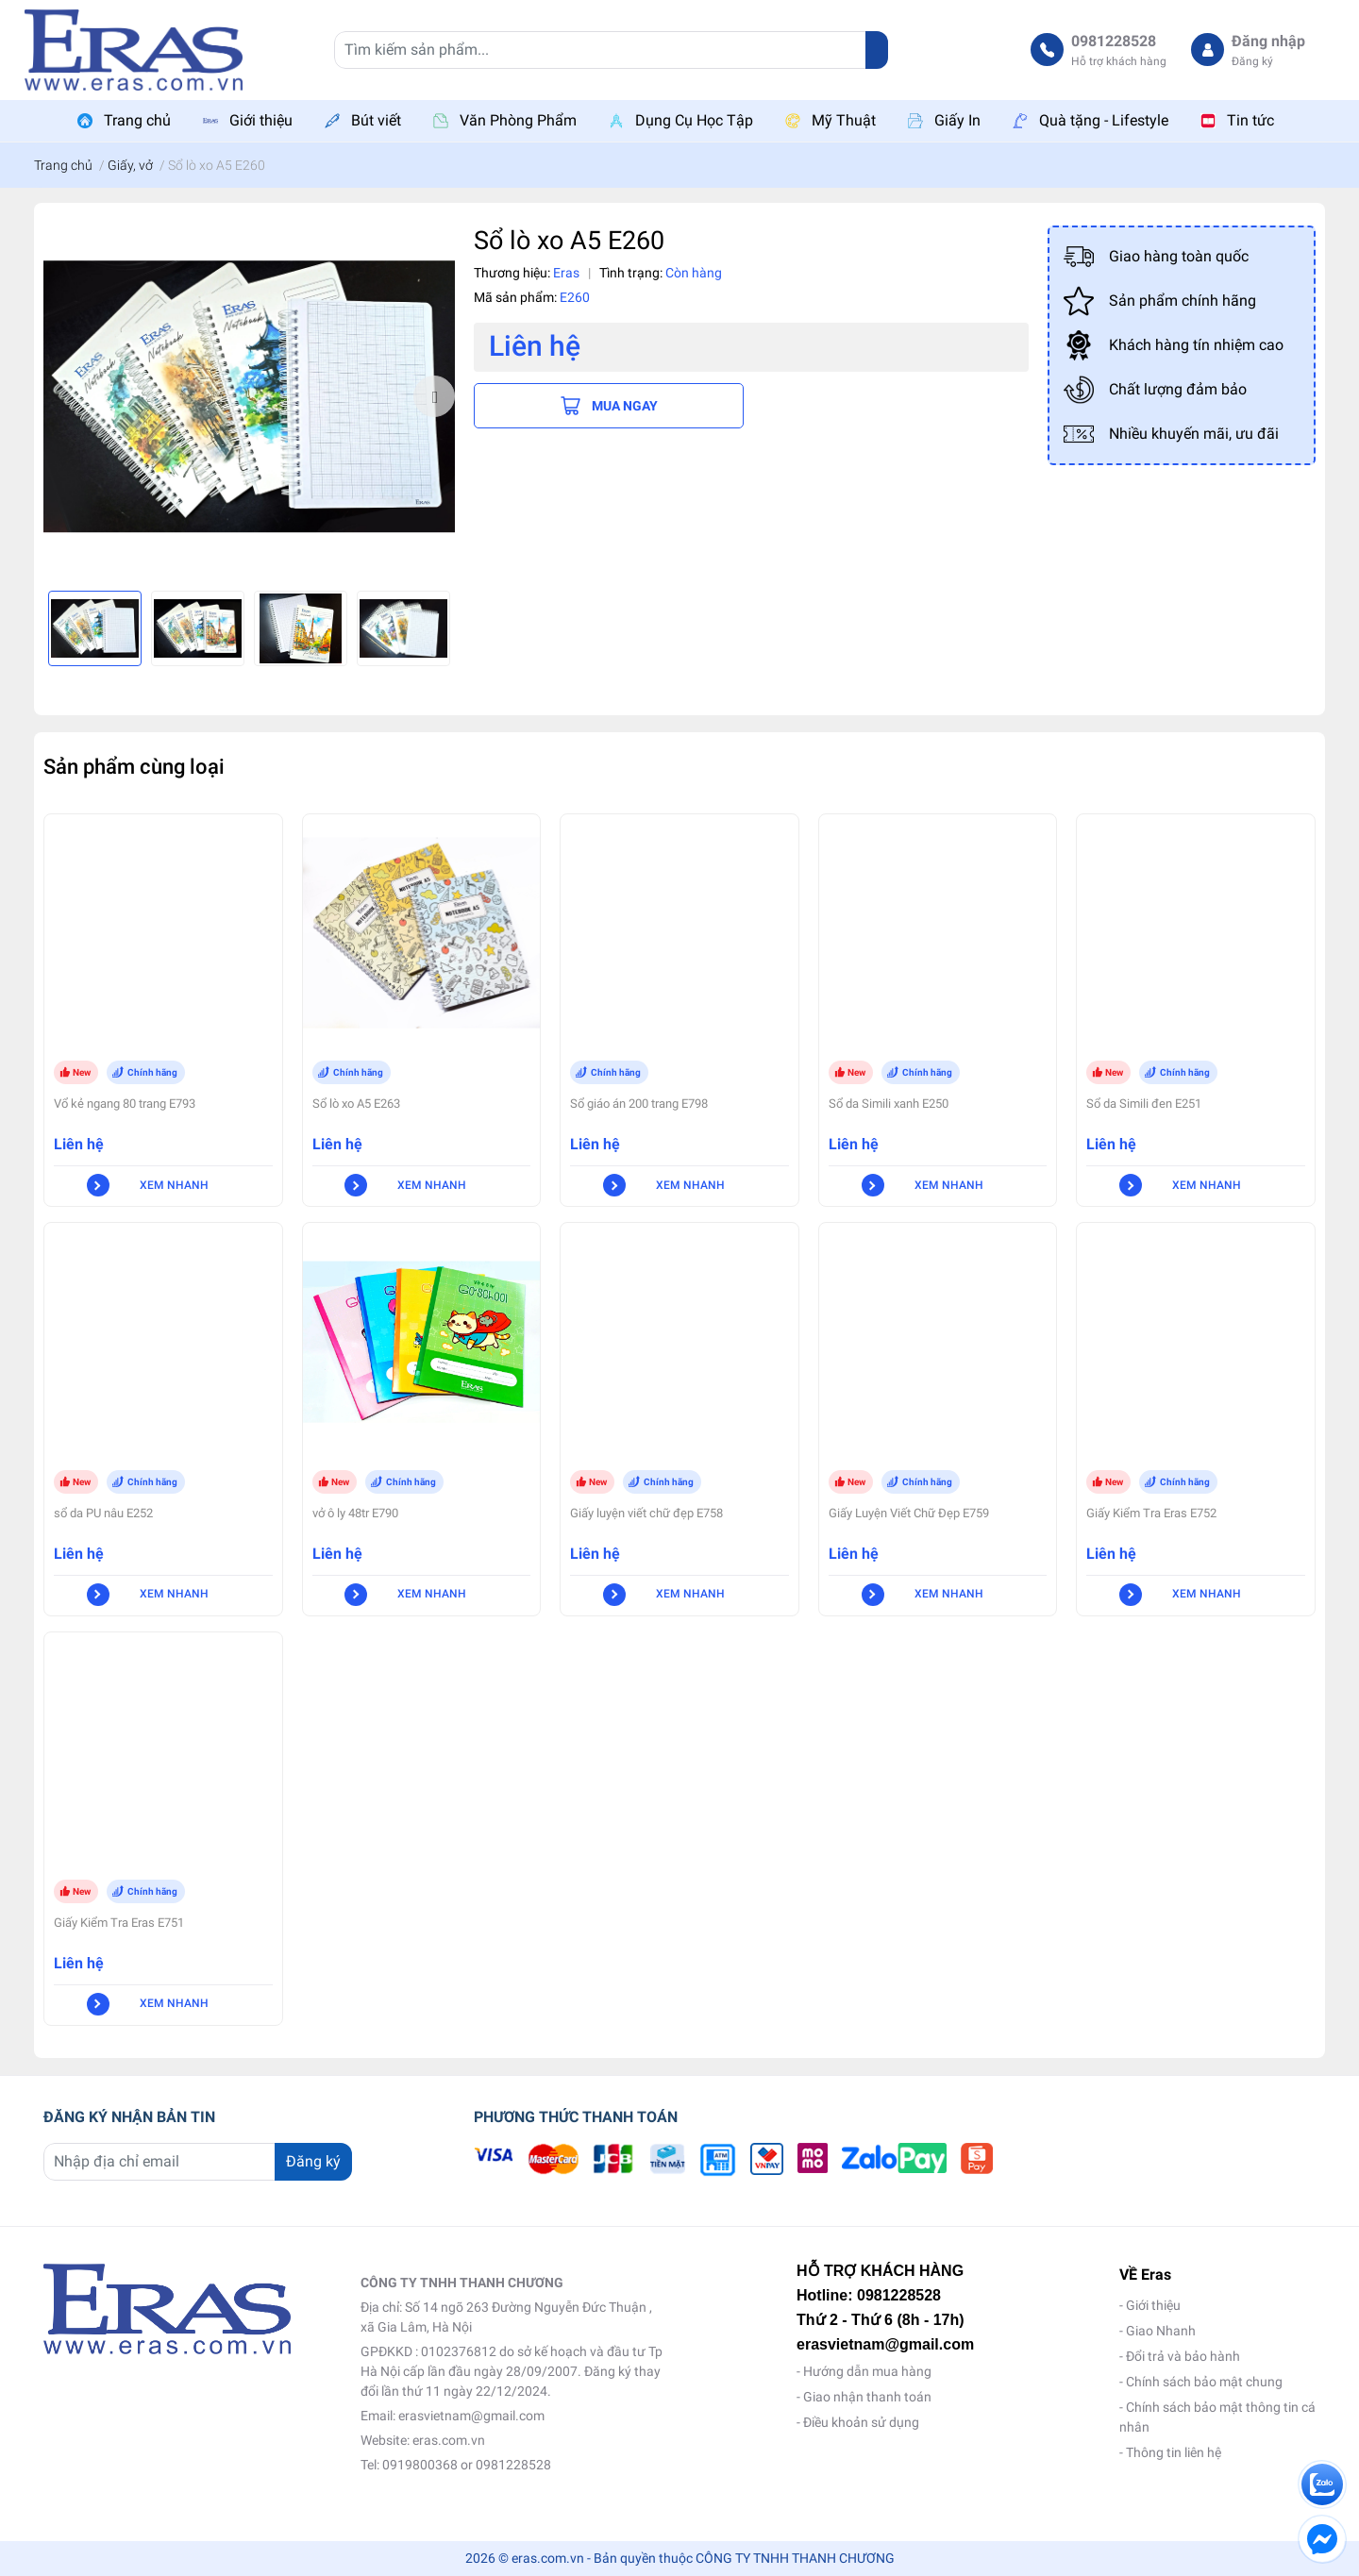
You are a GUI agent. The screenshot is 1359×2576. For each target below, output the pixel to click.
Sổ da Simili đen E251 (1143, 1103)
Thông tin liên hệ (1173, 2452)
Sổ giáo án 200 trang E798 (639, 1103)
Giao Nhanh (1161, 2330)
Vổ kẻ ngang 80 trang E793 (124, 1103)
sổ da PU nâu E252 (103, 1513)
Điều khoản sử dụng (861, 2422)
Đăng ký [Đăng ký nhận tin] (313, 2161)
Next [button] (434, 396)
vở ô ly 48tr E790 (355, 1513)
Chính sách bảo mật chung (1204, 2381)
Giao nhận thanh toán (867, 2396)
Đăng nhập (1268, 41)
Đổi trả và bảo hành (1183, 2356)
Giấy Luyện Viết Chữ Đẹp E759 (909, 1513)
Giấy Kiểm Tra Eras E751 (119, 1922)
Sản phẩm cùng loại (134, 766)
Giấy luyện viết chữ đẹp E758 (646, 1513)
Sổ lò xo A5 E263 (356, 1103)
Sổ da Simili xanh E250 (888, 1103)
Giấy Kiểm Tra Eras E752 (1151, 1513)
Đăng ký (1252, 61)
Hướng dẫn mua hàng (867, 2371)
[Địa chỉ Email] (197, 2162)
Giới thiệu (1153, 2305)
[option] (249, 397)
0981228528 (1113, 41)
